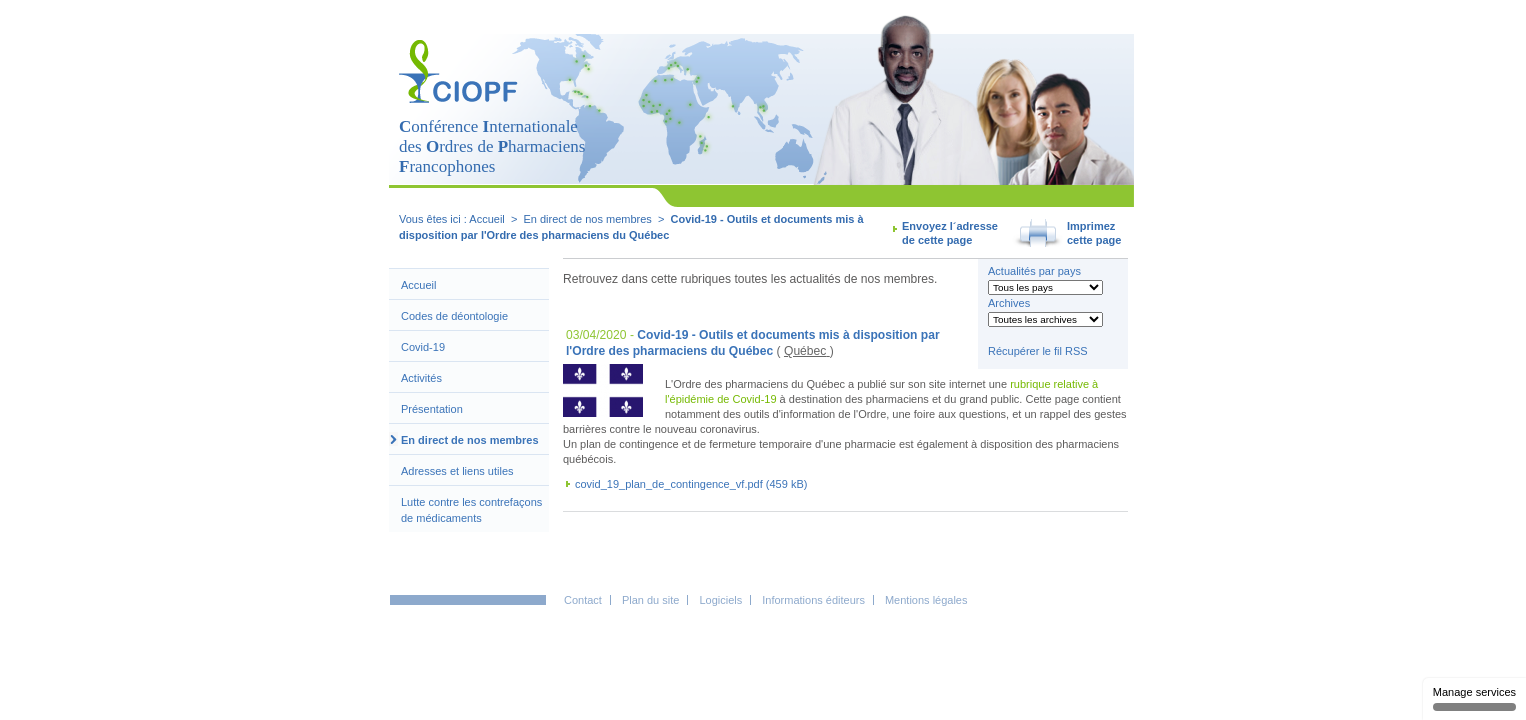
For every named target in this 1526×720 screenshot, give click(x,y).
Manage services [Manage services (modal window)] (1474, 698)
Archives (1009, 303)
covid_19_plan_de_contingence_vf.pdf (669, 484)
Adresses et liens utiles (457, 471)
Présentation (432, 409)
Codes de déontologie (454, 316)
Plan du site (650, 600)
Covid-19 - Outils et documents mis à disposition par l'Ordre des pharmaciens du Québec (753, 343)
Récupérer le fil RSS (1038, 351)
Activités (421, 378)
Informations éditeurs (813, 600)
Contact (583, 600)
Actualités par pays (1034, 271)
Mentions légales (926, 600)
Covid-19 (423, 347)
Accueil (486, 219)
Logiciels (720, 600)
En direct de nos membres (470, 440)
